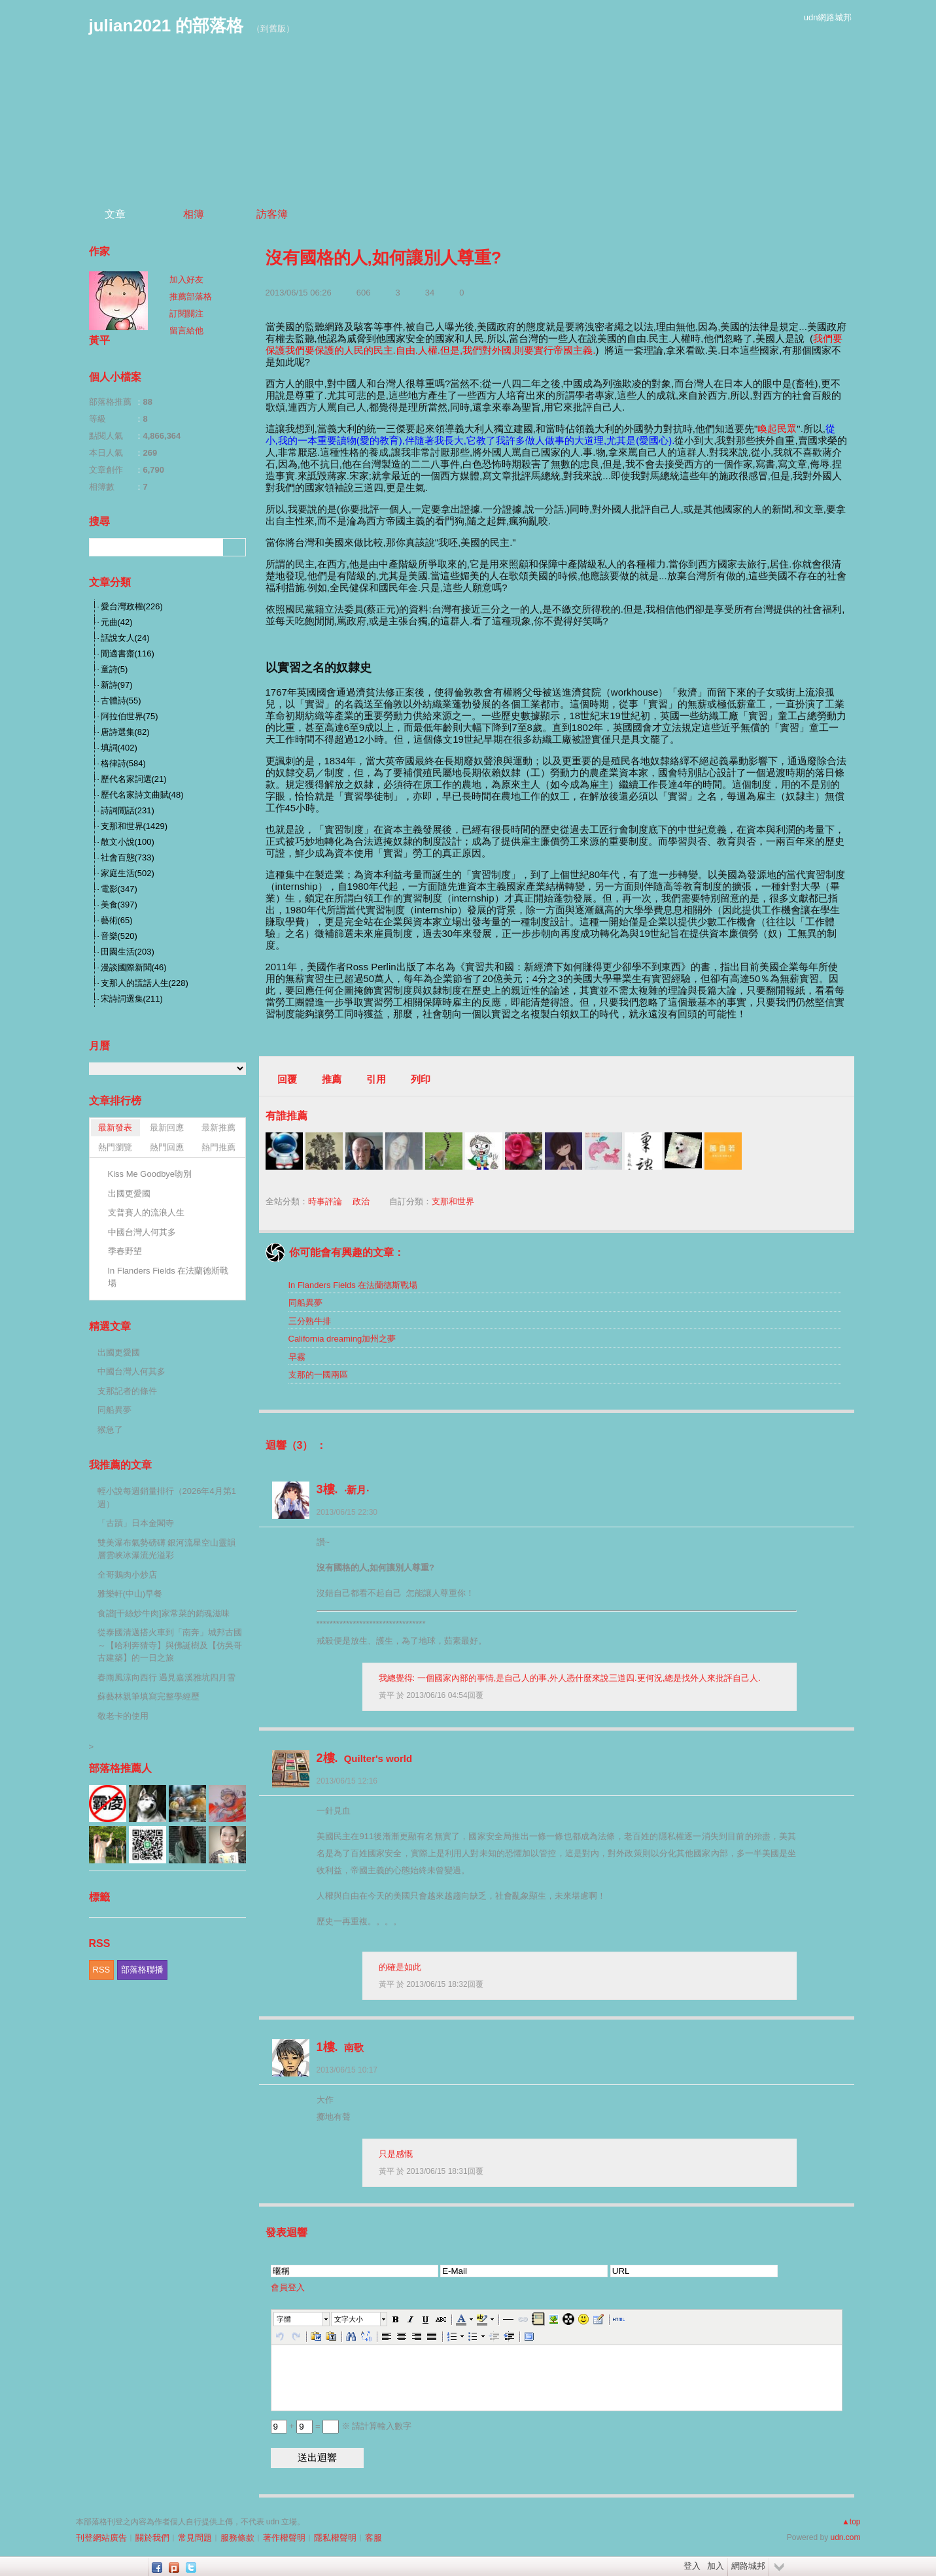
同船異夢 (305, 1303)
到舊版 (273, 28)
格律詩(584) (123, 763)
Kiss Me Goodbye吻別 (150, 1174)
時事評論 (325, 1201)
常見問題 (195, 2538)
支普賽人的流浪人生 (146, 1212)
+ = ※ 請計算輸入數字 (341, 2426)
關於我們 (152, 2538)
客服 (373, 2538)
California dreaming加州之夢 (342, 1339)
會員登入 (288, 2287)
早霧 (296, 1357)
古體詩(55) (121, 700)
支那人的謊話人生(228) (144, 983)
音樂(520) (119, 936)
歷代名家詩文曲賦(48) (142, 795)
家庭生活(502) (127, 873)
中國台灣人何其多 (142, 1232)
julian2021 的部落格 (166, 25)
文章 (115, 214)
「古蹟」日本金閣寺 (135, 1523)
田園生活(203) (127, 952)
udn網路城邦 (828, 17)
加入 (715, 2566)
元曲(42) (117, 622)
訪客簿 (272, 214)
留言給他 (186, 330)
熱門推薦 (218, 1147)
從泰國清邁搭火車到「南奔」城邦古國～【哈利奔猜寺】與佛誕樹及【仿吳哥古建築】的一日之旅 (169, 1645)
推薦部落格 (190, 296)
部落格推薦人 (120, 1768)
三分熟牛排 (309, 1321)
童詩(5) (114, 669)
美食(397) (119, 904)
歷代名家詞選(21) (134, 779)
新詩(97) (117, 685)
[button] (302, 2319)
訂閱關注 (186, 313)
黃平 (387, 1695)
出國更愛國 (129, 1193)
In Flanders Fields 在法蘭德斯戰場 (353, 1285)
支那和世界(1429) (134, 826)
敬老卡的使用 (122, 1716)
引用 (376, 1079)
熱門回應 (167, 1147)
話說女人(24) (125, 638)
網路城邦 (748, 2566)
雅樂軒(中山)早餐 (130, 1594)
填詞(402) (119, 748)
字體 (284, 2319)
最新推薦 (218, 1127)
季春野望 (125, 1251)
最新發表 (115, 1127)
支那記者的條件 (127, 1391)
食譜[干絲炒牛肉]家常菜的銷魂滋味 (163, 1613)
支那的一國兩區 (318, 1375)
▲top (851, 2521)
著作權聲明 (284, 2538)
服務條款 (237, 2538)
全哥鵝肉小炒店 (127, 1575)
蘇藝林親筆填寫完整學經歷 (148, 1696)
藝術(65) (117, 920)
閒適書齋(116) (127, 653)
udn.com (845, 2537)
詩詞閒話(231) (127, 810)
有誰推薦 (286, 1115)
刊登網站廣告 (101, 2538)
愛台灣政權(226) (132, 606)
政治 (361, 1201)
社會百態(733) (127, 857)
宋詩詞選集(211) (132, 999)
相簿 (193, 214)
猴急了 (110, 1429)
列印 (420, 1079)
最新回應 (167, 1127)
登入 (692, 2566)
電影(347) (119, 889)
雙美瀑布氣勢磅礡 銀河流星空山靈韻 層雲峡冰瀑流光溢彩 (166, 1549)
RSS (102, 1969)
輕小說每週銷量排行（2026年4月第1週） (166, 1497)
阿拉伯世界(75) (129, 716)
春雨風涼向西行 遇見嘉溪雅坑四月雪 (166, 1677)
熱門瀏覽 (115, 1147)
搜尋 (234, 547)
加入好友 (186, 279)
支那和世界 (453, 1201)
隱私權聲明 (335, 2538)
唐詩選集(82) (125, 732)
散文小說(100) (127, 842)
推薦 (331, 1079)
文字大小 (348, 2319)
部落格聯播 (142, 1969)
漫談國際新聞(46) (134, 967)
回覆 (287, 1079)
